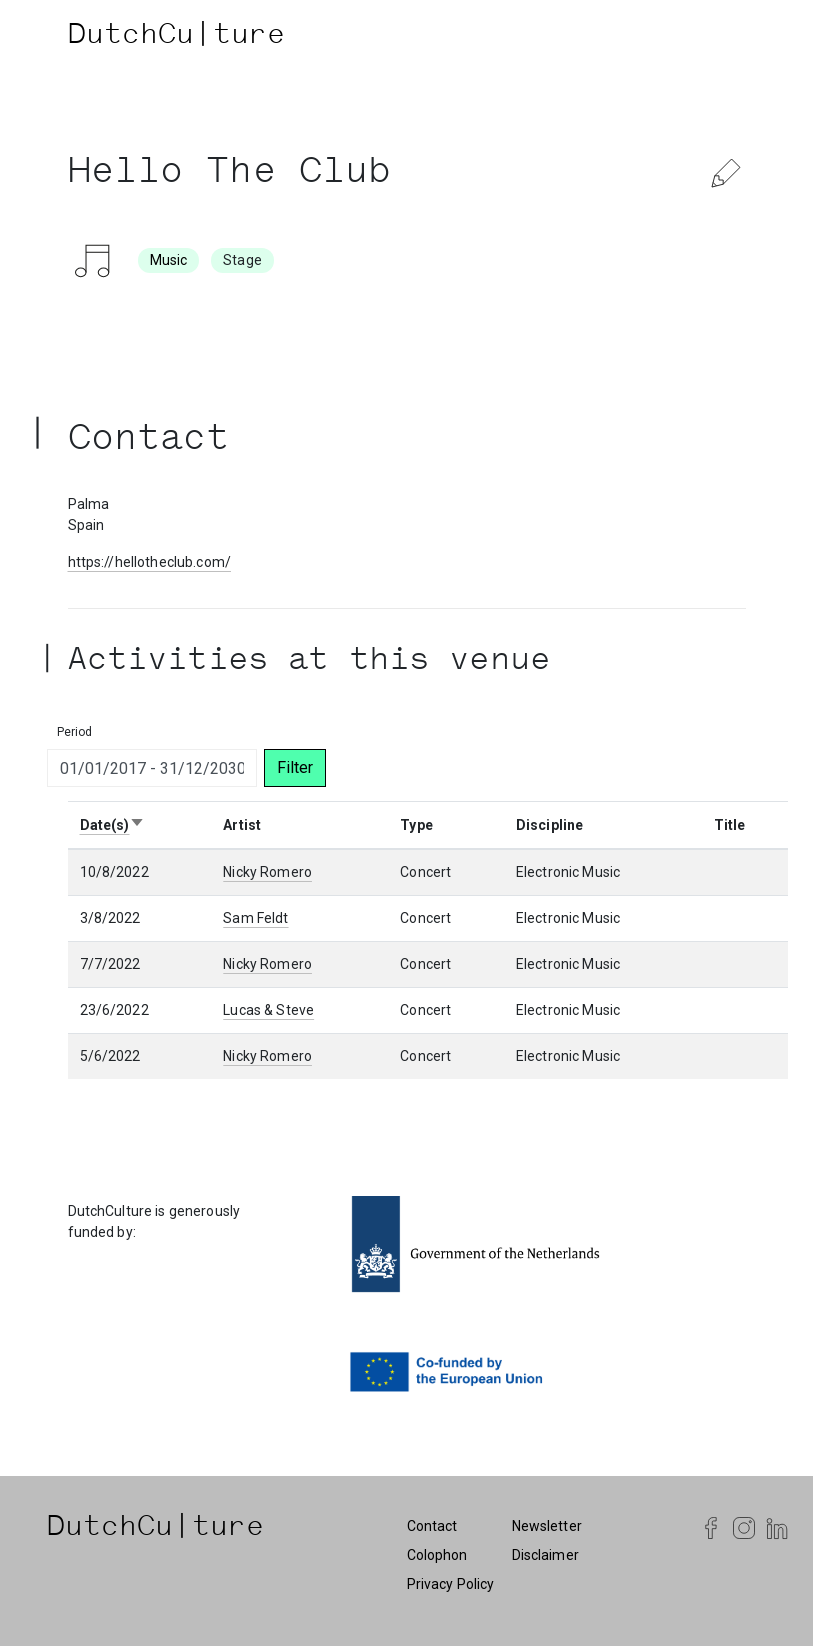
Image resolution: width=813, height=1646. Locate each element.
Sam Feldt (255, 918)
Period (75, 732)
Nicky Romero (267, 872)
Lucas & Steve (268, 1010)
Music (169, 260)
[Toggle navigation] (726, 37)
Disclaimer (545, 1555)
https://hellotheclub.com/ (150, 562)
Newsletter (547, 1526)
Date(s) (113, 825)
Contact (432, 1526)
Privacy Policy (451, 1584)
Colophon (437, 1555)
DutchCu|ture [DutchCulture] (177, 37)
